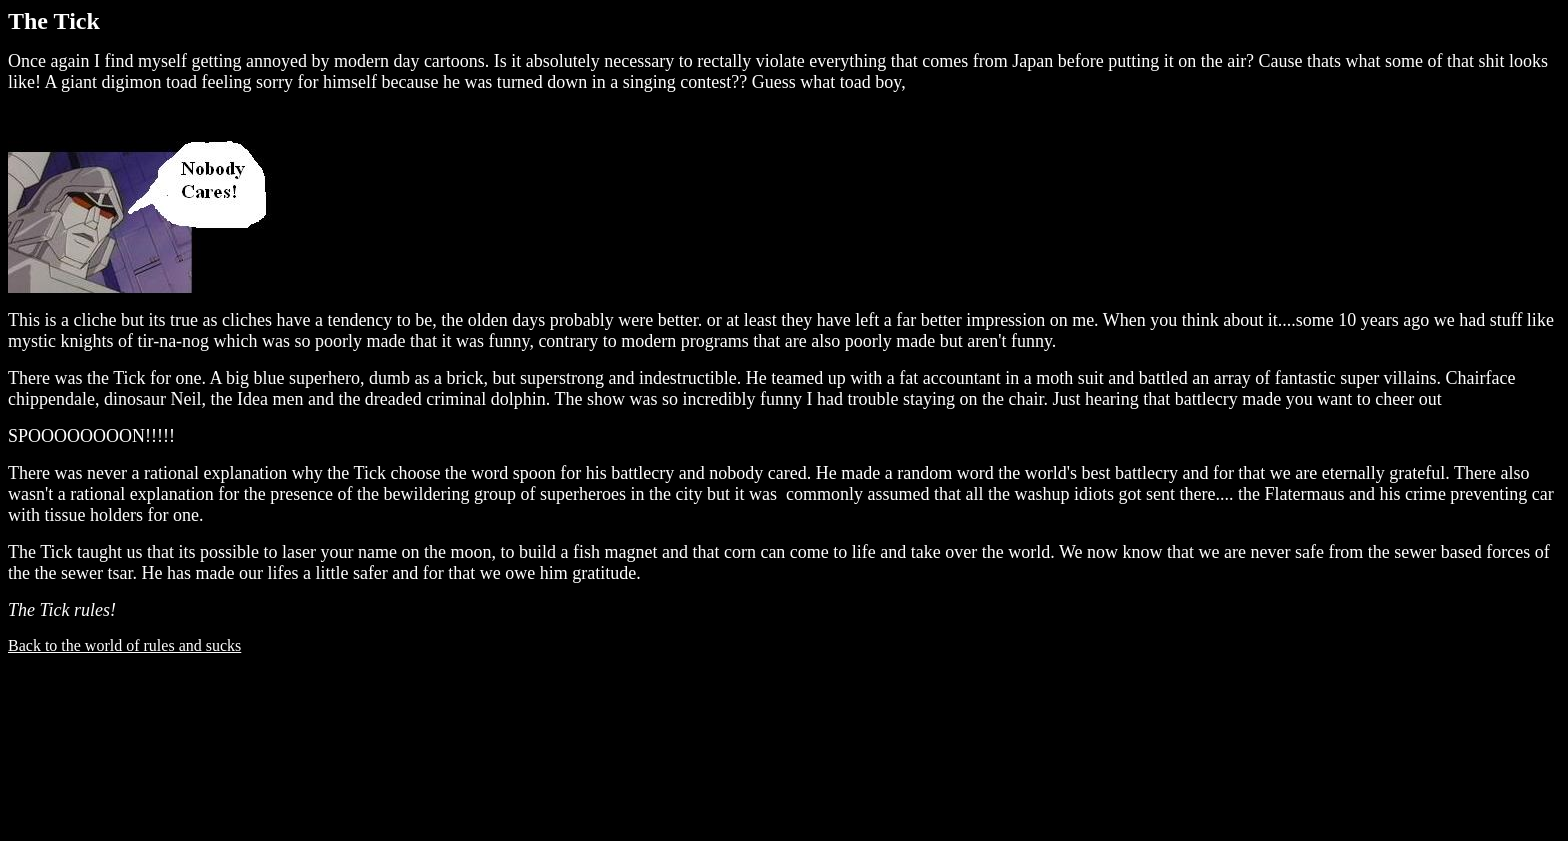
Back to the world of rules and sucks (124, 645)
